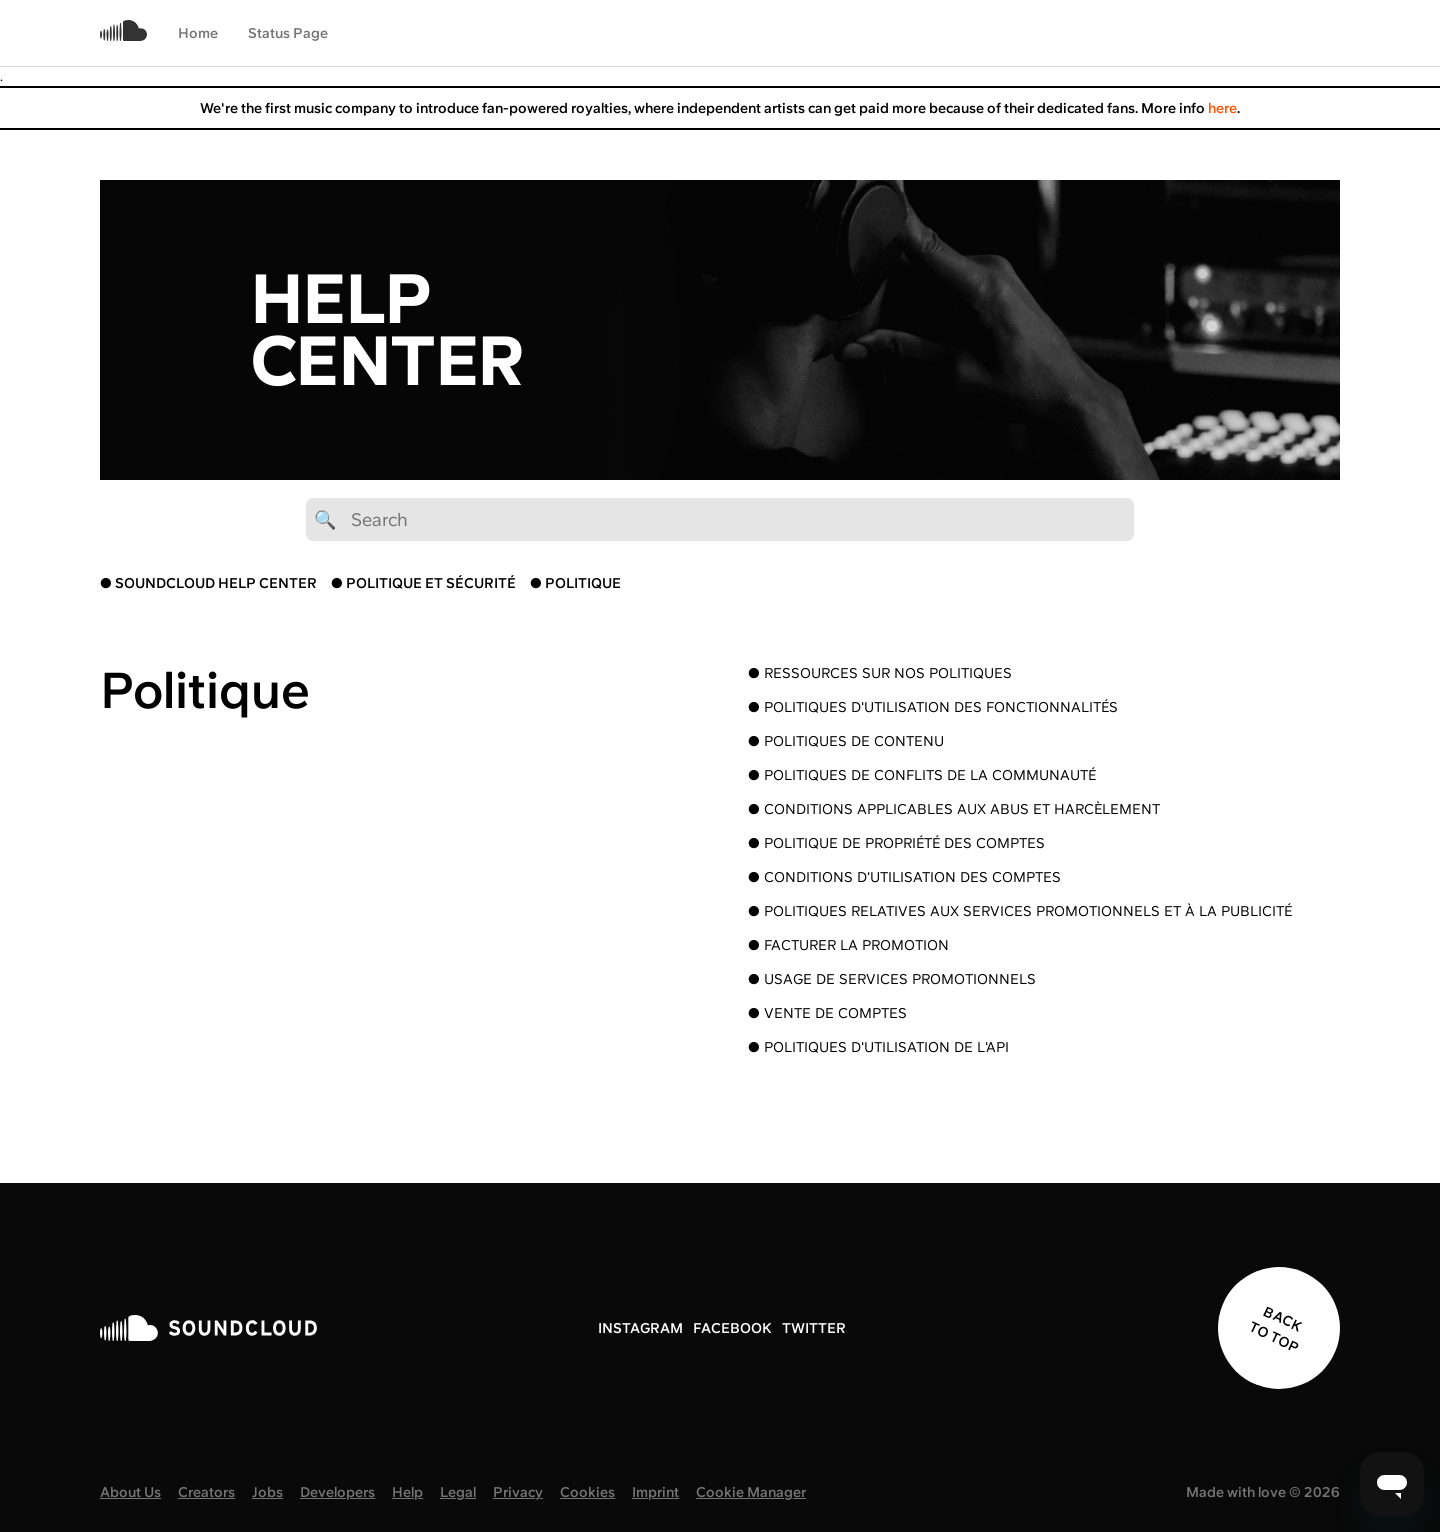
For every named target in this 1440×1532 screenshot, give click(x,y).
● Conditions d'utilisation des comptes (904, 877)
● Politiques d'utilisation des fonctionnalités (933, 707)
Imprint (655, 1492)
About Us (130, 1492)
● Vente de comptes (827, 1013)
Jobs (267, 1492)
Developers (337, 1492)
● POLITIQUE (575, 583)
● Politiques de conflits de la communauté (922, 775)
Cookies (587, 1492)
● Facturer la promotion (848, 945)
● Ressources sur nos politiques (880, 673)
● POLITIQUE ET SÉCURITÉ (423, 583)
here (1222, 108)
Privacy (518, 1492)
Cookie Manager (751, 1492)
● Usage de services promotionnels (892, 979)
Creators (206, 1492)
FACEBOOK (732, 1328)
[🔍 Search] (720, 519)
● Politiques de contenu (846, 741)
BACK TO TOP (1275, 1329)
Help (407, 1492)
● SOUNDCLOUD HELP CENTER (208, 583)
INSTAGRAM (640, 1328)
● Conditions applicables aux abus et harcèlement (954, 809)
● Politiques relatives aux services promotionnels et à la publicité (1020, 911)
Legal (458, 1492)
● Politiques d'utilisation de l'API (878, 1047)
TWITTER (814, 1328)
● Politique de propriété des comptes (896, 843)
